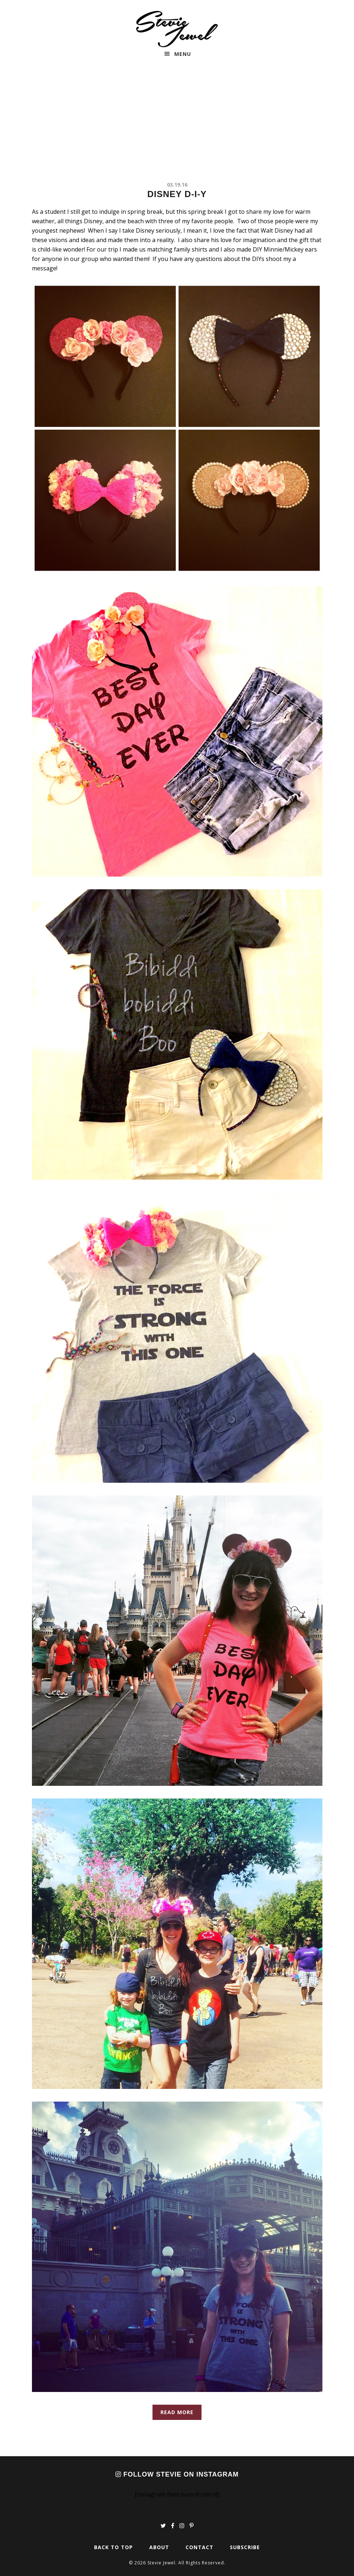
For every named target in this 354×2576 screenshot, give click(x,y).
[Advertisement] (177, 126)
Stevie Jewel (177, 29)
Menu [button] (182, 53)
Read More (177, 2412)
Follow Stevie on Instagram (177, 2474)
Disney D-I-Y (177, 194)
